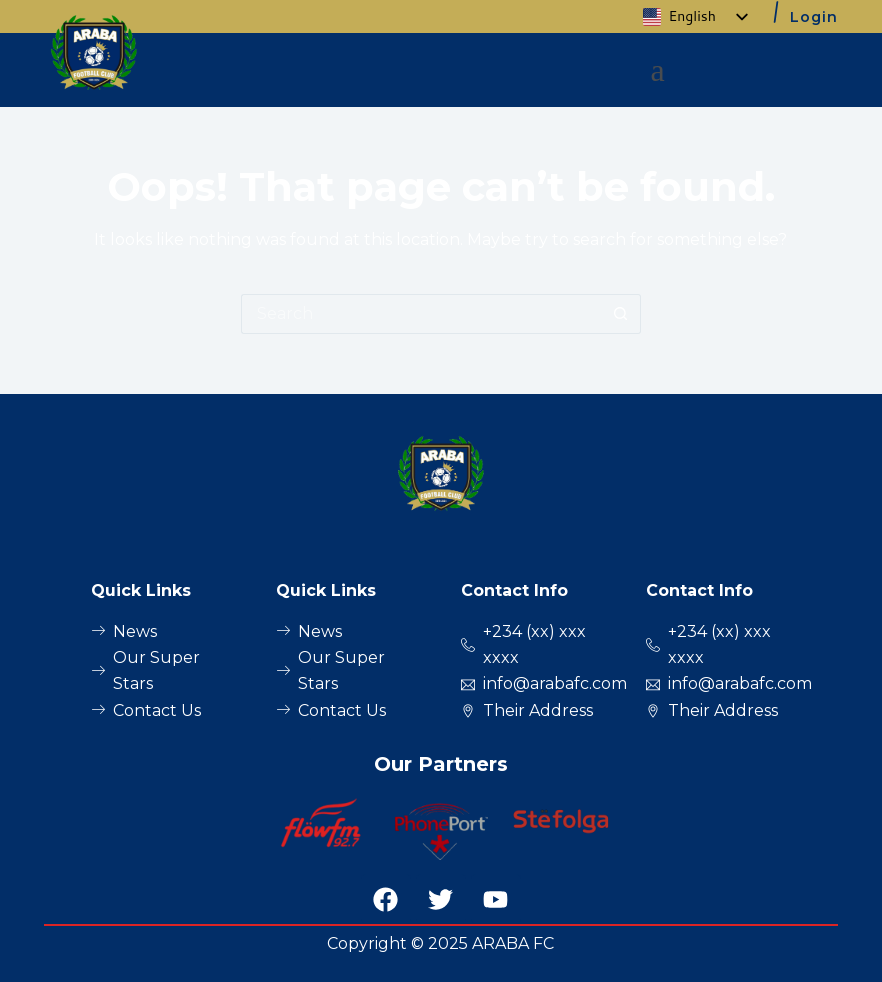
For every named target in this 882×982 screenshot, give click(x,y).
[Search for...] (421, 314)
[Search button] (621, 314)
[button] (657, 70)
